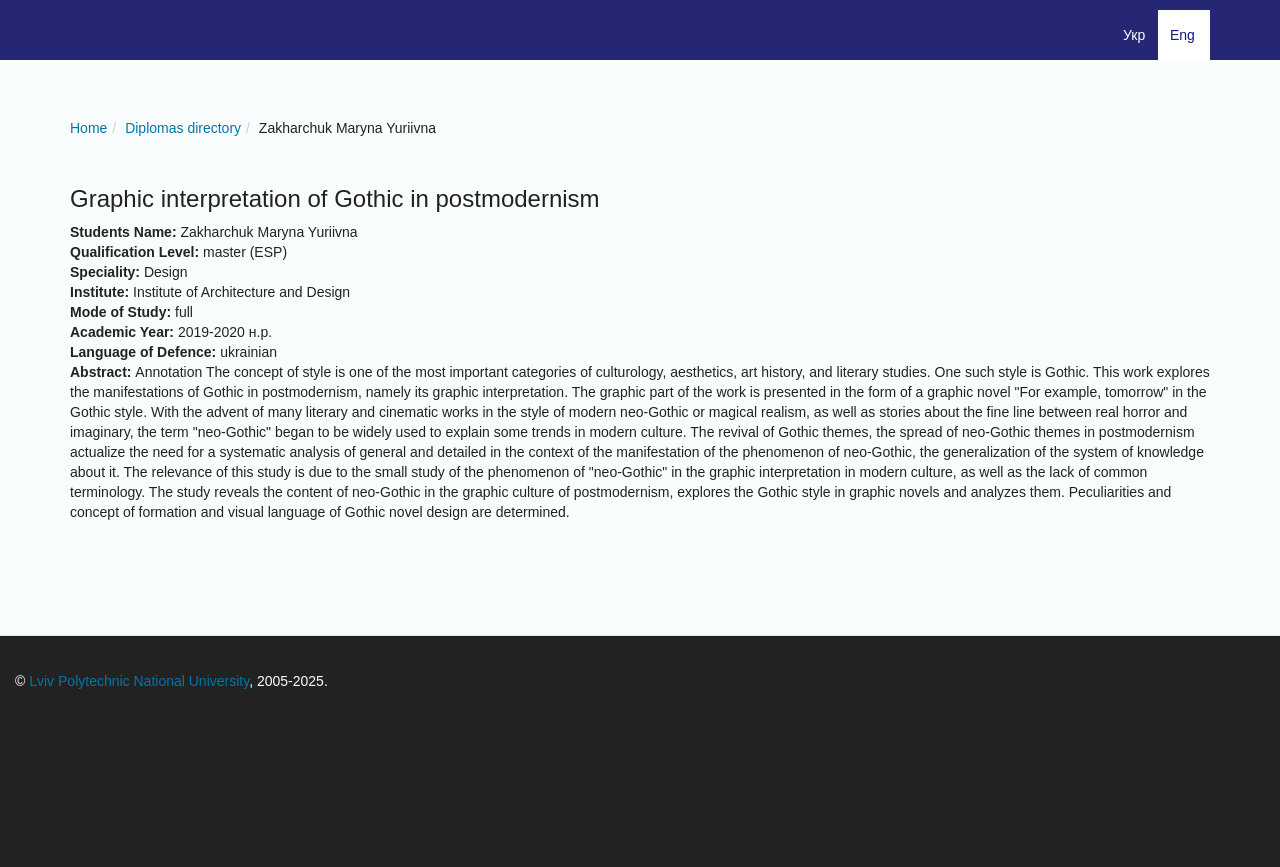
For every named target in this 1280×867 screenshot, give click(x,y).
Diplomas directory (183, 128)
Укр (1134, 35)
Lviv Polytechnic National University (139, 681)
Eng (1182, 35)
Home (88, 128)
